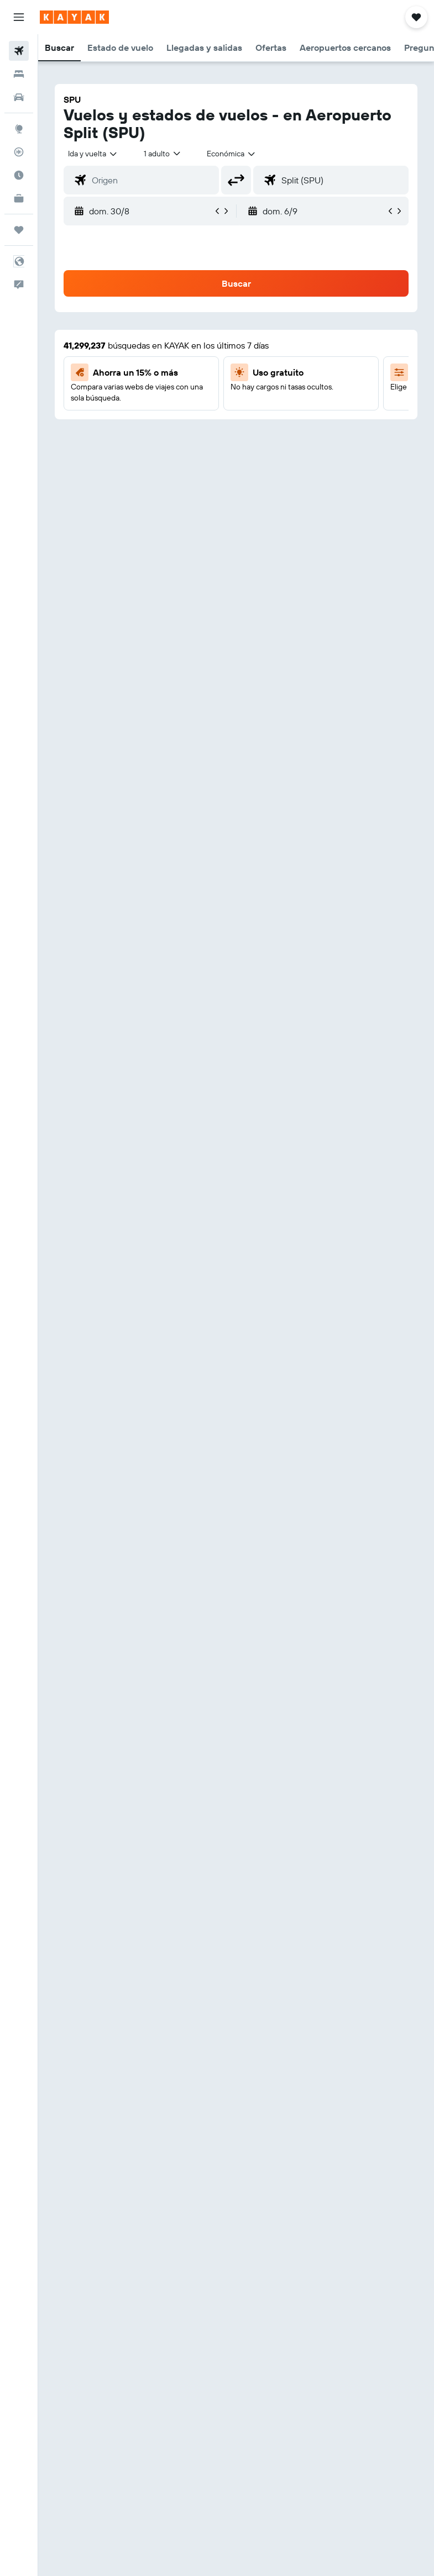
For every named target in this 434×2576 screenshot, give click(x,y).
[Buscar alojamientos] (18, 74)
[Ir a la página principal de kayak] (74, 17)
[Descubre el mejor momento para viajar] (18, 175)
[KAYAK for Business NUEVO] (18, 198)
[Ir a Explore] (18, 129)
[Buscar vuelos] (18, 51)
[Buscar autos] (18, 97)
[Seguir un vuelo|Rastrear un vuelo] (18, 152)
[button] (19, 17)
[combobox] (231, 153)
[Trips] (18, 230)
